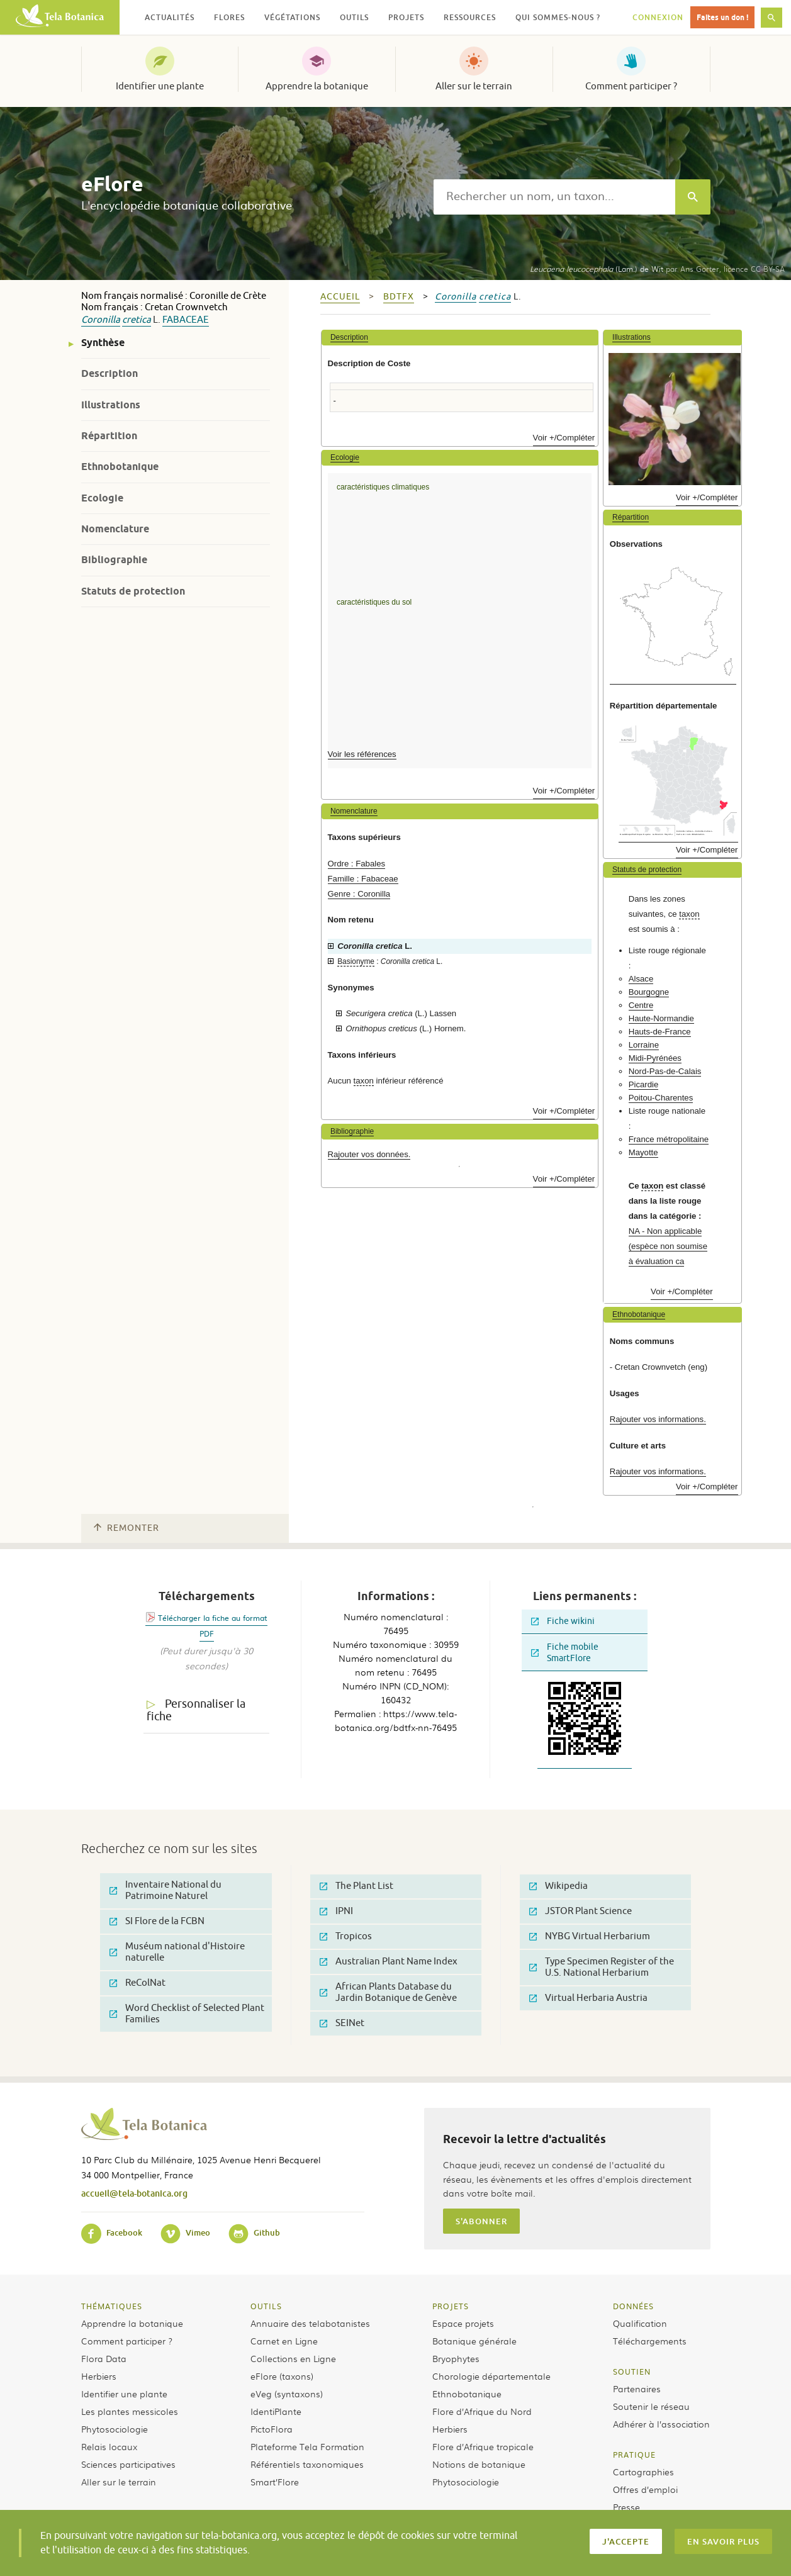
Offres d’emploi (645, 2489)
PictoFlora (271, 2428)
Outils (266, 2306)
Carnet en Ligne (284, 2340)
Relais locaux (109, 2446)
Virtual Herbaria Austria (588, 1998)
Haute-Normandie (661, 1018)
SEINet (342, 2023)
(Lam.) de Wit (596, 268)
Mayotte (643, 1152)
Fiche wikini (563, 1621)
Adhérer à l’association (661, 2423)
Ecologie (102, 498)
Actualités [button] (169, 17)
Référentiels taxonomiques (307, 2464)
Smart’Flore (274, 2481)
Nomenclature (115, 529)
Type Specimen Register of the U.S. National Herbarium (601, 1967)
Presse (626, 2506)
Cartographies (643, 2471)
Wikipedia (558, 1886)
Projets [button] (406, 17)
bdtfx (398, 296)
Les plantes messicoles (129, 2411)
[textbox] (554, 197)
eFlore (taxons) (281, 2376)
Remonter (126, 1528)
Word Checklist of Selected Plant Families (186, 2013)
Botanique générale (474, 2340)
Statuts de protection (133, 591)
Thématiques (111, 2306)
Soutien (632, 2371)
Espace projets (463, 2323)
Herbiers (98, 2376)
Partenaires (637, 2388)
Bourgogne (649, 992)
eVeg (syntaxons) (286, 2393)
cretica (136, 320)
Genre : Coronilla (359, 894)
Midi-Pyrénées (655, 1058)
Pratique (634, 2454)
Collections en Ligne (293, 2358)
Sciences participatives (128, 2464)
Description (109, 373)
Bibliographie (114, 560)
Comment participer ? (631, 86)
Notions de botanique (478, 2464)
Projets (450, 2306)
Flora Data (103, 2358)
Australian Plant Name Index (388, 1962)
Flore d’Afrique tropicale (483, 2446)
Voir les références (362, 754)
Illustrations (110, 405)
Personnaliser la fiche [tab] (196, 1710)
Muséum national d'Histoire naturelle (177, 1952)
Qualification (640, 2323)
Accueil (340, 296)
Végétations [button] (292, 17)
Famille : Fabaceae (363, 878)
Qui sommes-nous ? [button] (557, 17)
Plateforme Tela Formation (307, 2446)
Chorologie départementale (491, 2376)
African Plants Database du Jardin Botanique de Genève (388, 1992)
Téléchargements (650, 2340)
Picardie (644, 1084)
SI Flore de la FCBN (157, 1921)
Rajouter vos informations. (658, 1419)
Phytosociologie (114, 2428)
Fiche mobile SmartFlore (564, 1653)
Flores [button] (229, 17)
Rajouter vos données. (369, 1154)
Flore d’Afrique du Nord (482, 2411)
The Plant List (356, 1886)
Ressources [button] (470, 17)
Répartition (109, 436)
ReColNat (137, 1983)
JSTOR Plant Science (580, 1911)
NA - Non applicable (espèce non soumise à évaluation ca (668, 1246)
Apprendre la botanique (317, 86)
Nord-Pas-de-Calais (665, 1071)
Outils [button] (354, 17)
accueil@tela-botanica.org (134, 2193)
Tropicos (346, 1936)
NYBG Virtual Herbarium (589, 1936)
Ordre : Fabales (357, 863)
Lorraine (644, 1045)
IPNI (336, 1911)
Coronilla (100, 320)
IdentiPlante (275, 2411)
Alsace (641, 978)
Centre (641, 1005)
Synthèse (103, 343)
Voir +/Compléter (564, 437)
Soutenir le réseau (651, 2406)
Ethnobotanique (120, 467)
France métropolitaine (669, 1139)
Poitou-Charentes (661, 1097)
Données (633, 2306)
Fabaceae (185, 320)
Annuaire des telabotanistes (310, 2323)
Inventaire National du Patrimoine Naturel (165, 1890)
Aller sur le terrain (473, 86)
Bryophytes (456, 2358)
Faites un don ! (722, 17)
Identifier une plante (160, 86)
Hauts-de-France (660, 1031)
